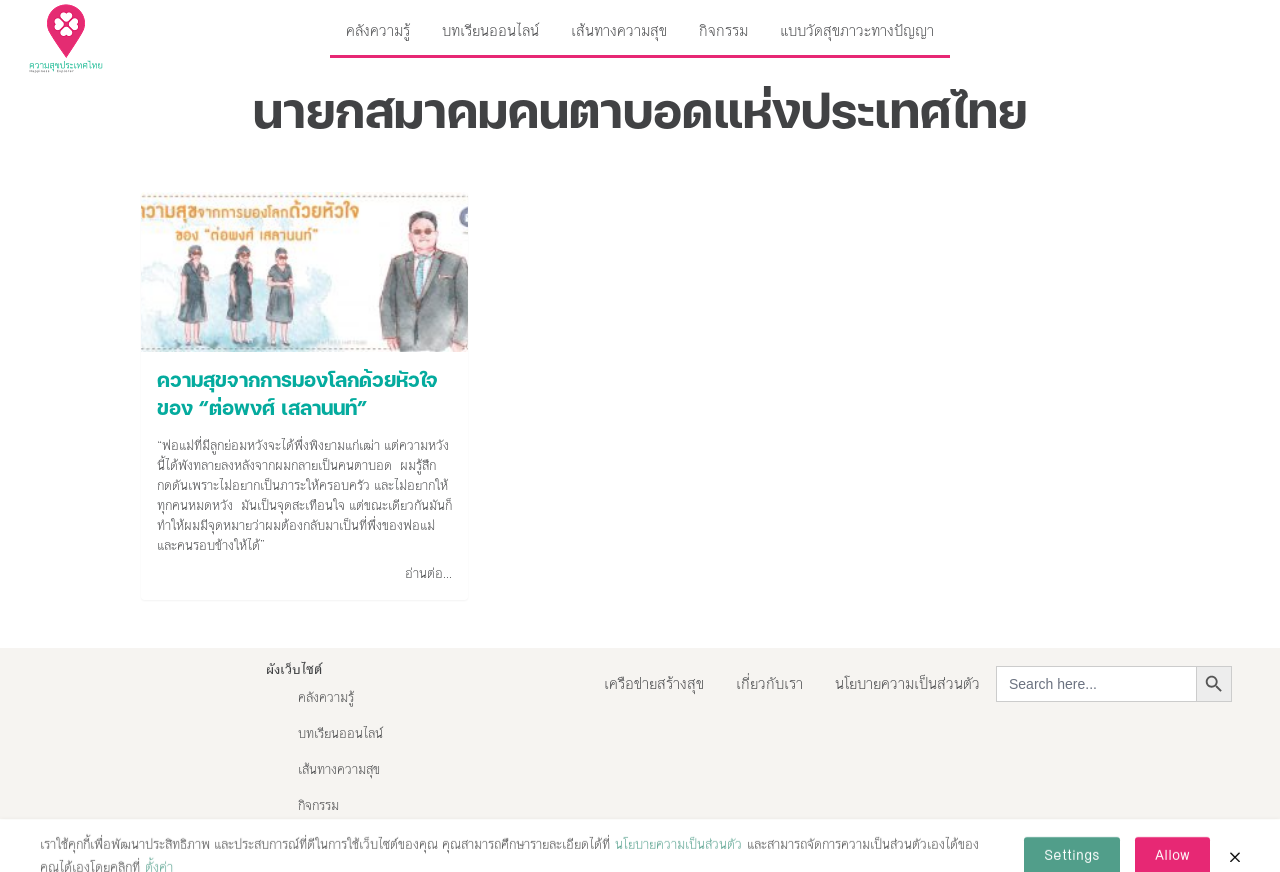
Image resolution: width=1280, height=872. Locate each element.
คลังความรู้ (378, 30)
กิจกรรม (723, 30)
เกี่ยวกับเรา (769, 683)
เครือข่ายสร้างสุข (654, 683)
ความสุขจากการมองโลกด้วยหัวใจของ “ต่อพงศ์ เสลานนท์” (297, 396)
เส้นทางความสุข (619, 30)
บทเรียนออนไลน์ (490, 30)
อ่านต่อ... (428, 574)
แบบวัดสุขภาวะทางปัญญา (857, 30)
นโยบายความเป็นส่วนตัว (907, 683)
